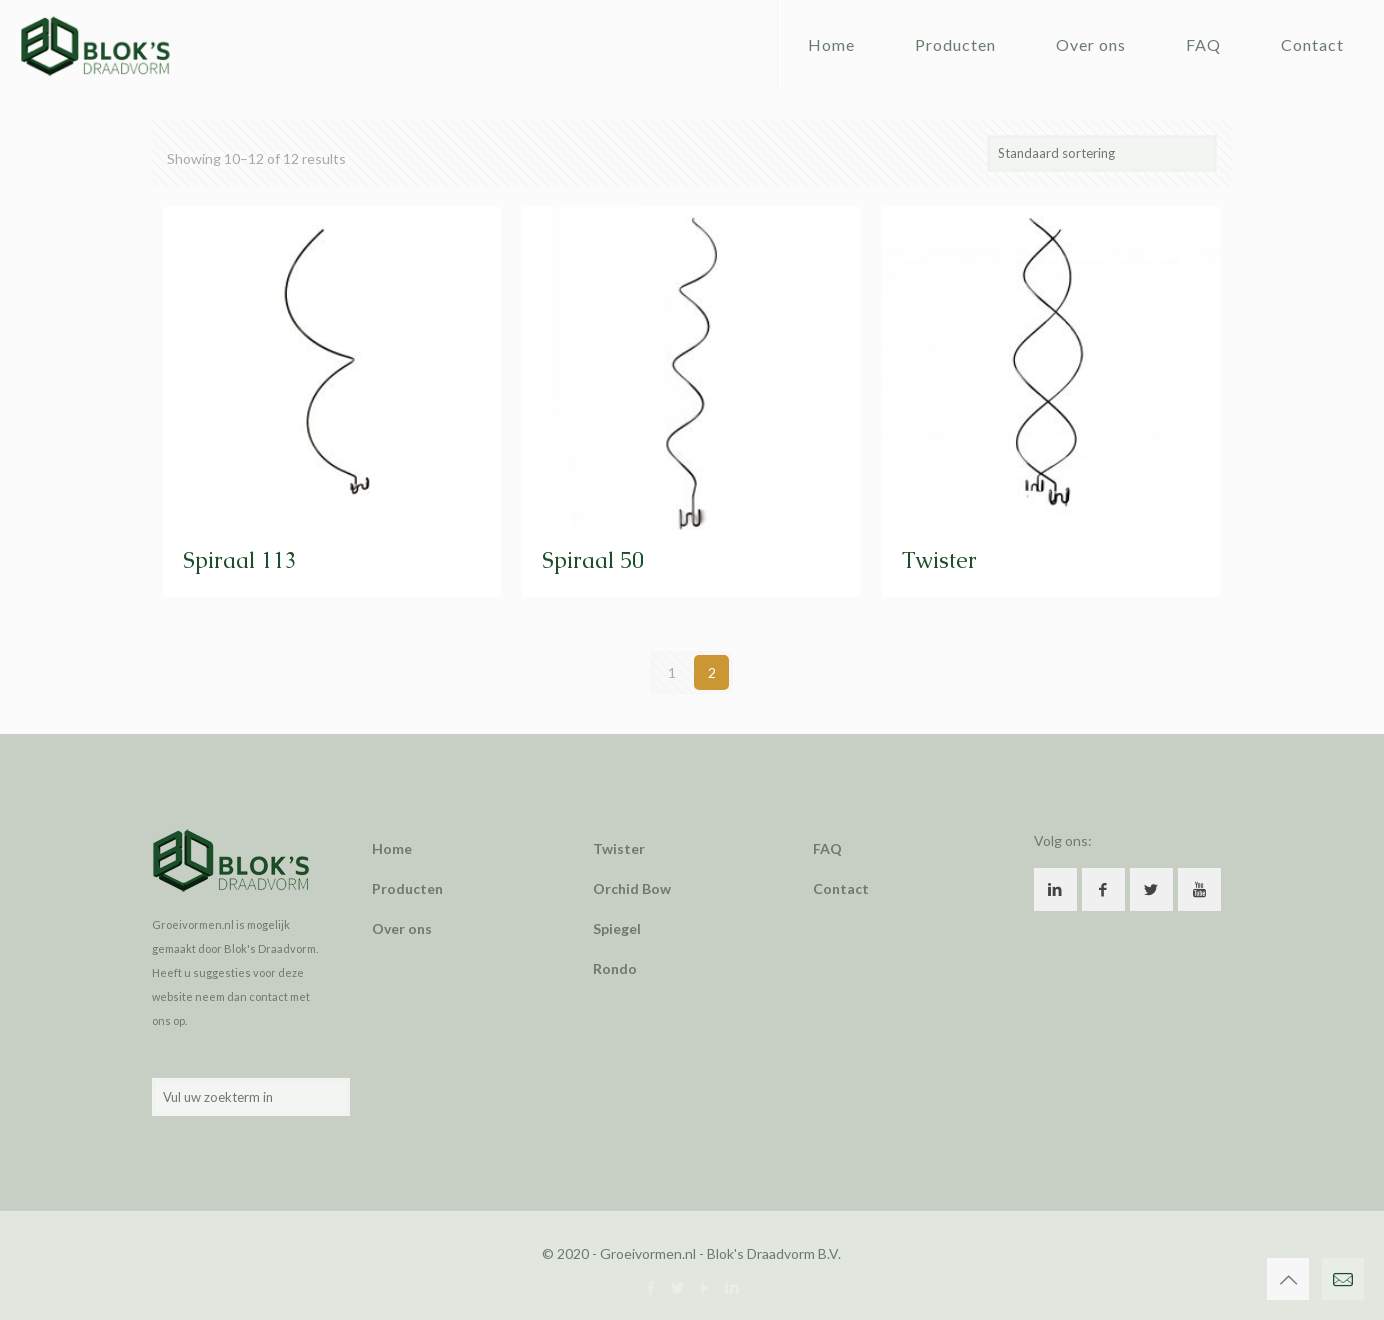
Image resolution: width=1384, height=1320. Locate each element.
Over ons (402, 928)
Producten (407, 888)
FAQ (827, 848)
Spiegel (617, 928)
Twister (939, 560)
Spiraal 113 (240, 560)
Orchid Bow (632, 888)
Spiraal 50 (593, 560)
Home (392, 848)
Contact (841, 888)
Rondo (615, 968)
